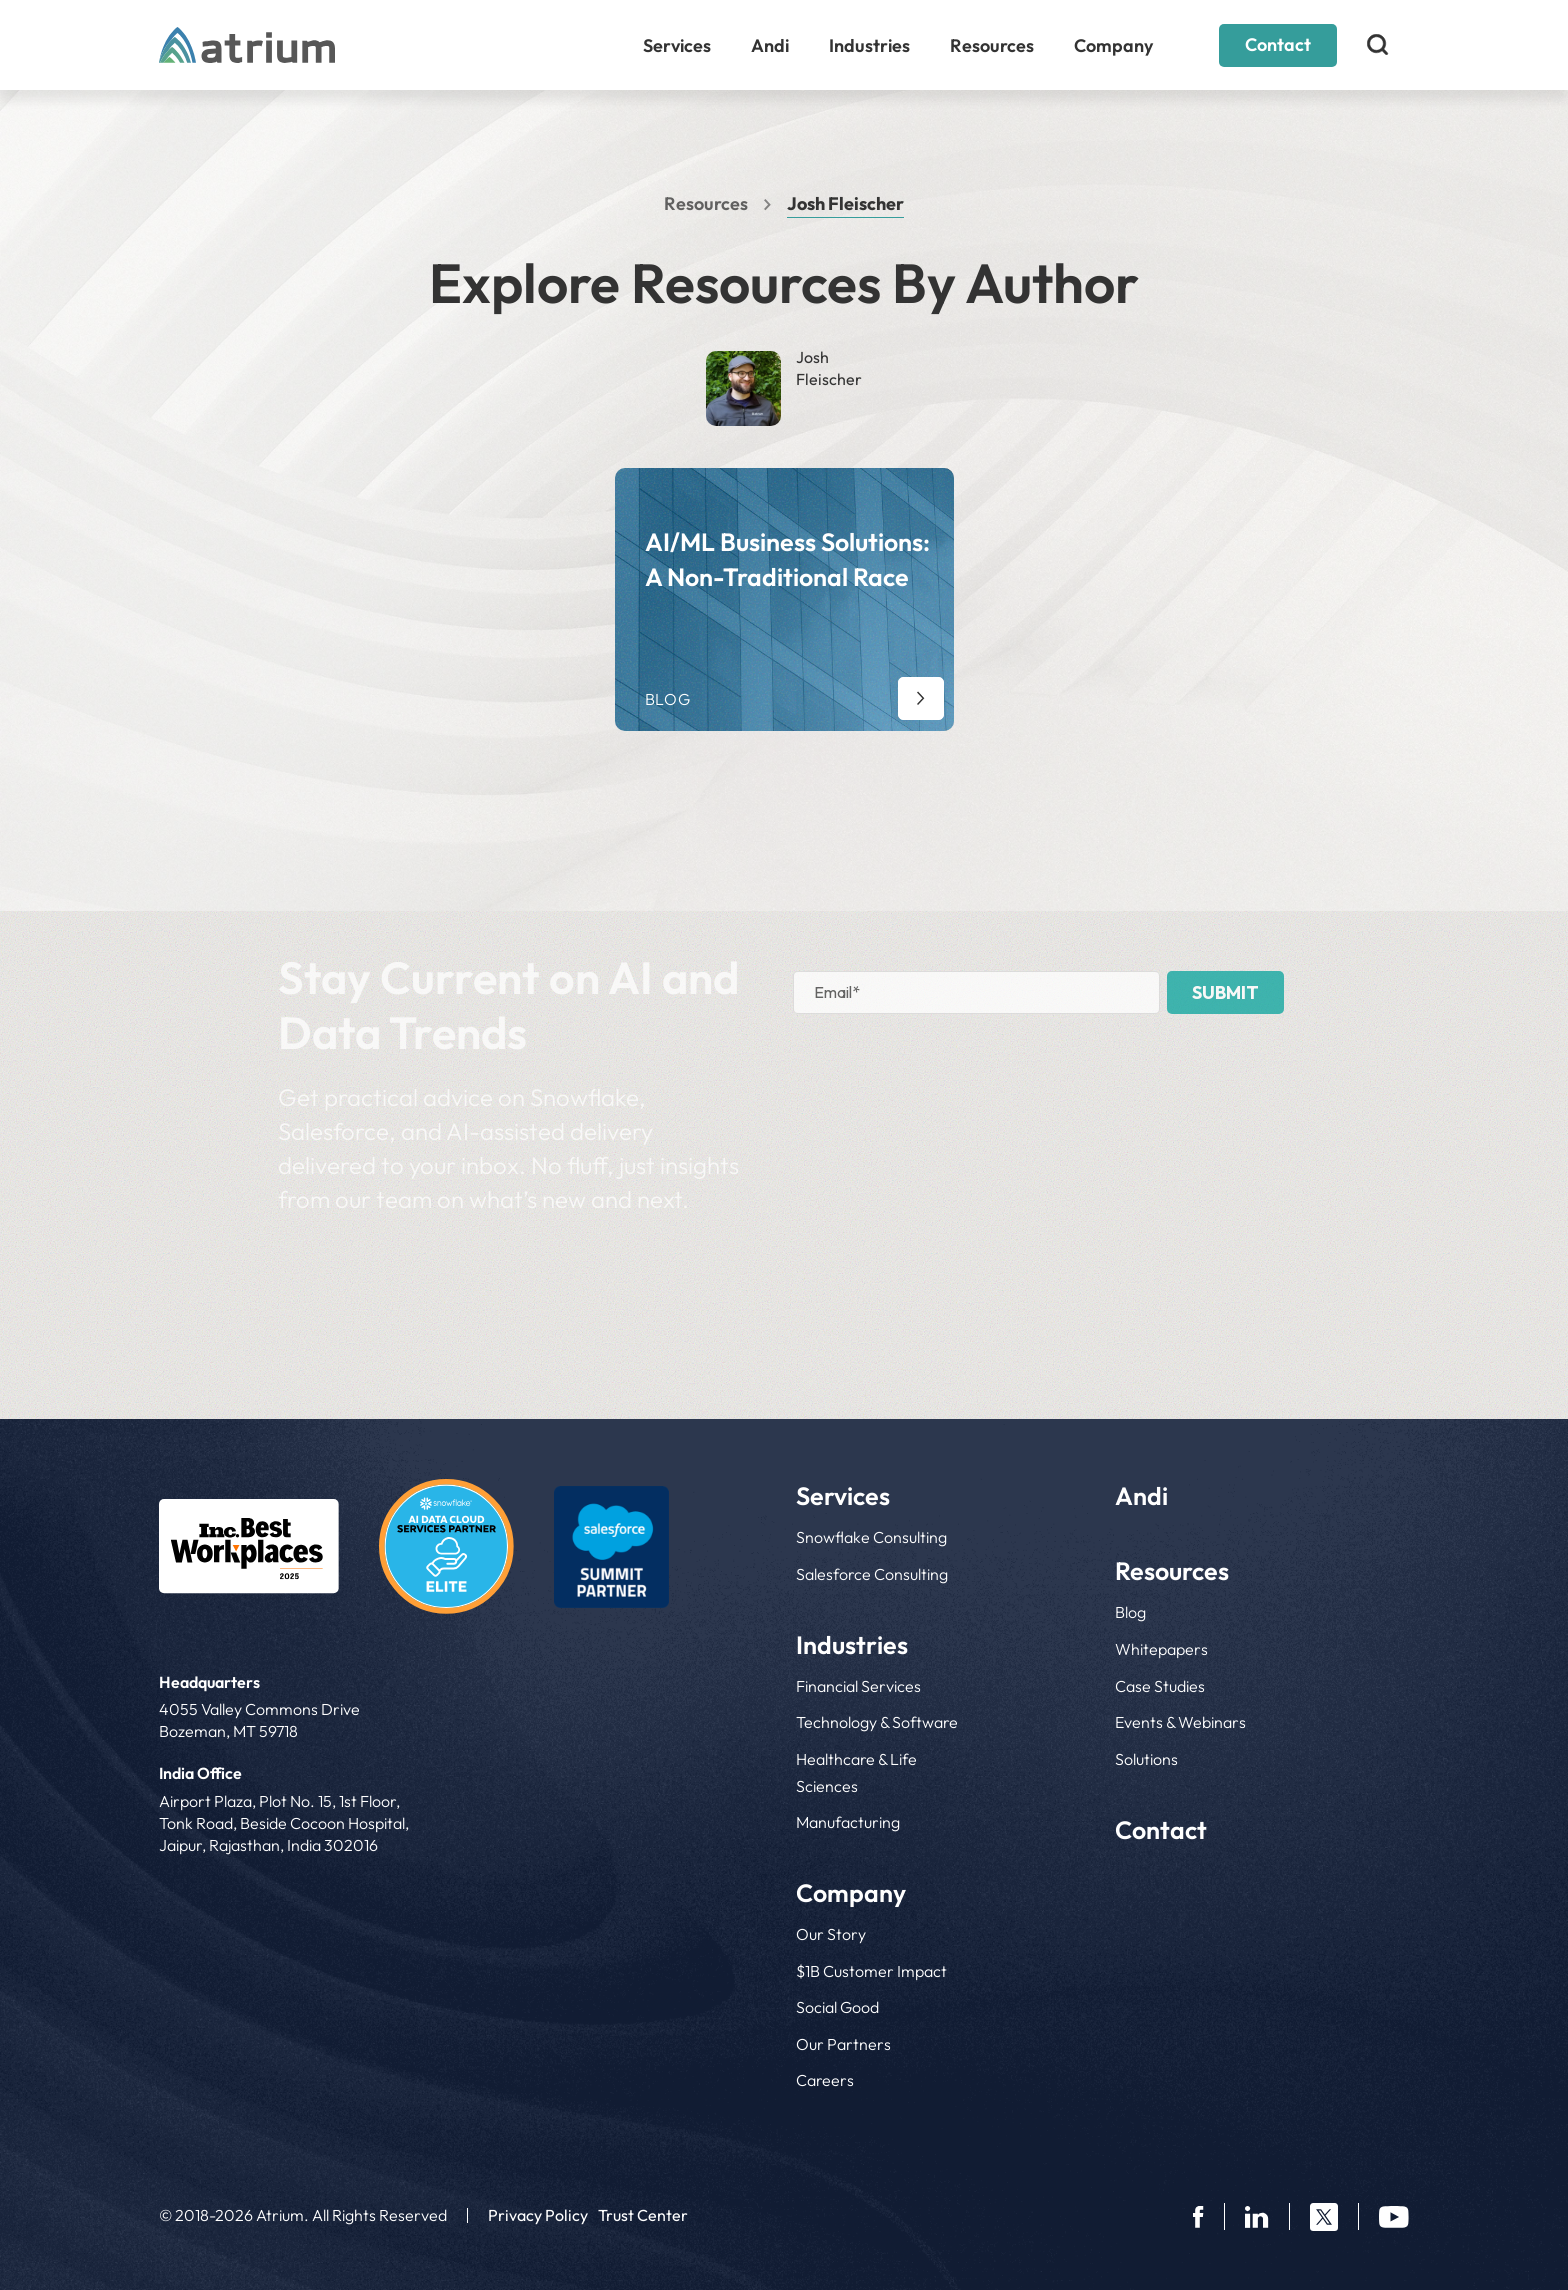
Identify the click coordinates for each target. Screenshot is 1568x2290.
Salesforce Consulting (872, 1574)
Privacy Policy (538, 2215)
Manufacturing (848, 1822)
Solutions (1146, 1759)
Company (1113, 45)
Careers (825, 2080)
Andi (770, 45)
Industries (869, 45)
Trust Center (643, 2215)
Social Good (837, 2007)
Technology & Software (877, 1722)
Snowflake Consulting (871, 1537)
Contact (1278, 44)
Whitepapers (1161, 1649)
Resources (992, 45)
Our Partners (843, 2044)
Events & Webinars (1180, 1722)
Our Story (831, 1934)
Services (677, 45)
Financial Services (858, 1686)
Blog (1130, 1612)
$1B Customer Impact (871, 1971)
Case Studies (1160, 1686)
